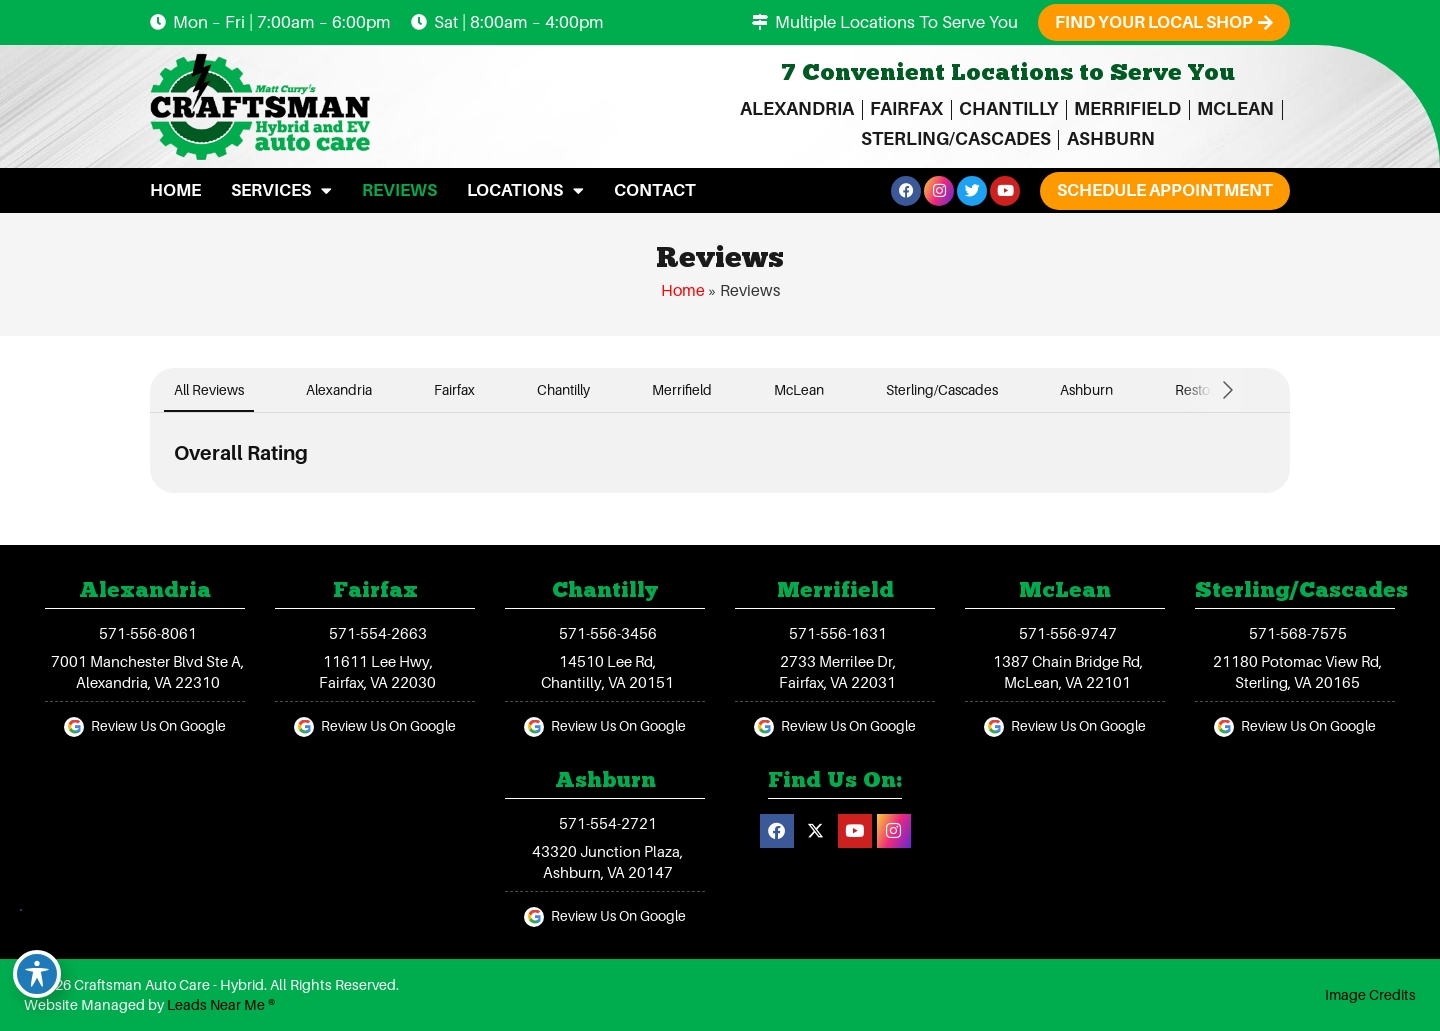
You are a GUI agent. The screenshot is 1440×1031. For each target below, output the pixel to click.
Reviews (399, 190)
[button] (1165, 190)
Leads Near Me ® (221, 1005)
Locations (525, 190)
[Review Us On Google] (74, 727)
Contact (655, 190)
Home (175, 190)
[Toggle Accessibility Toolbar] (37, 974)
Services (281, 190)
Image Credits (1370, 995)
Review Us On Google (158, 726)
